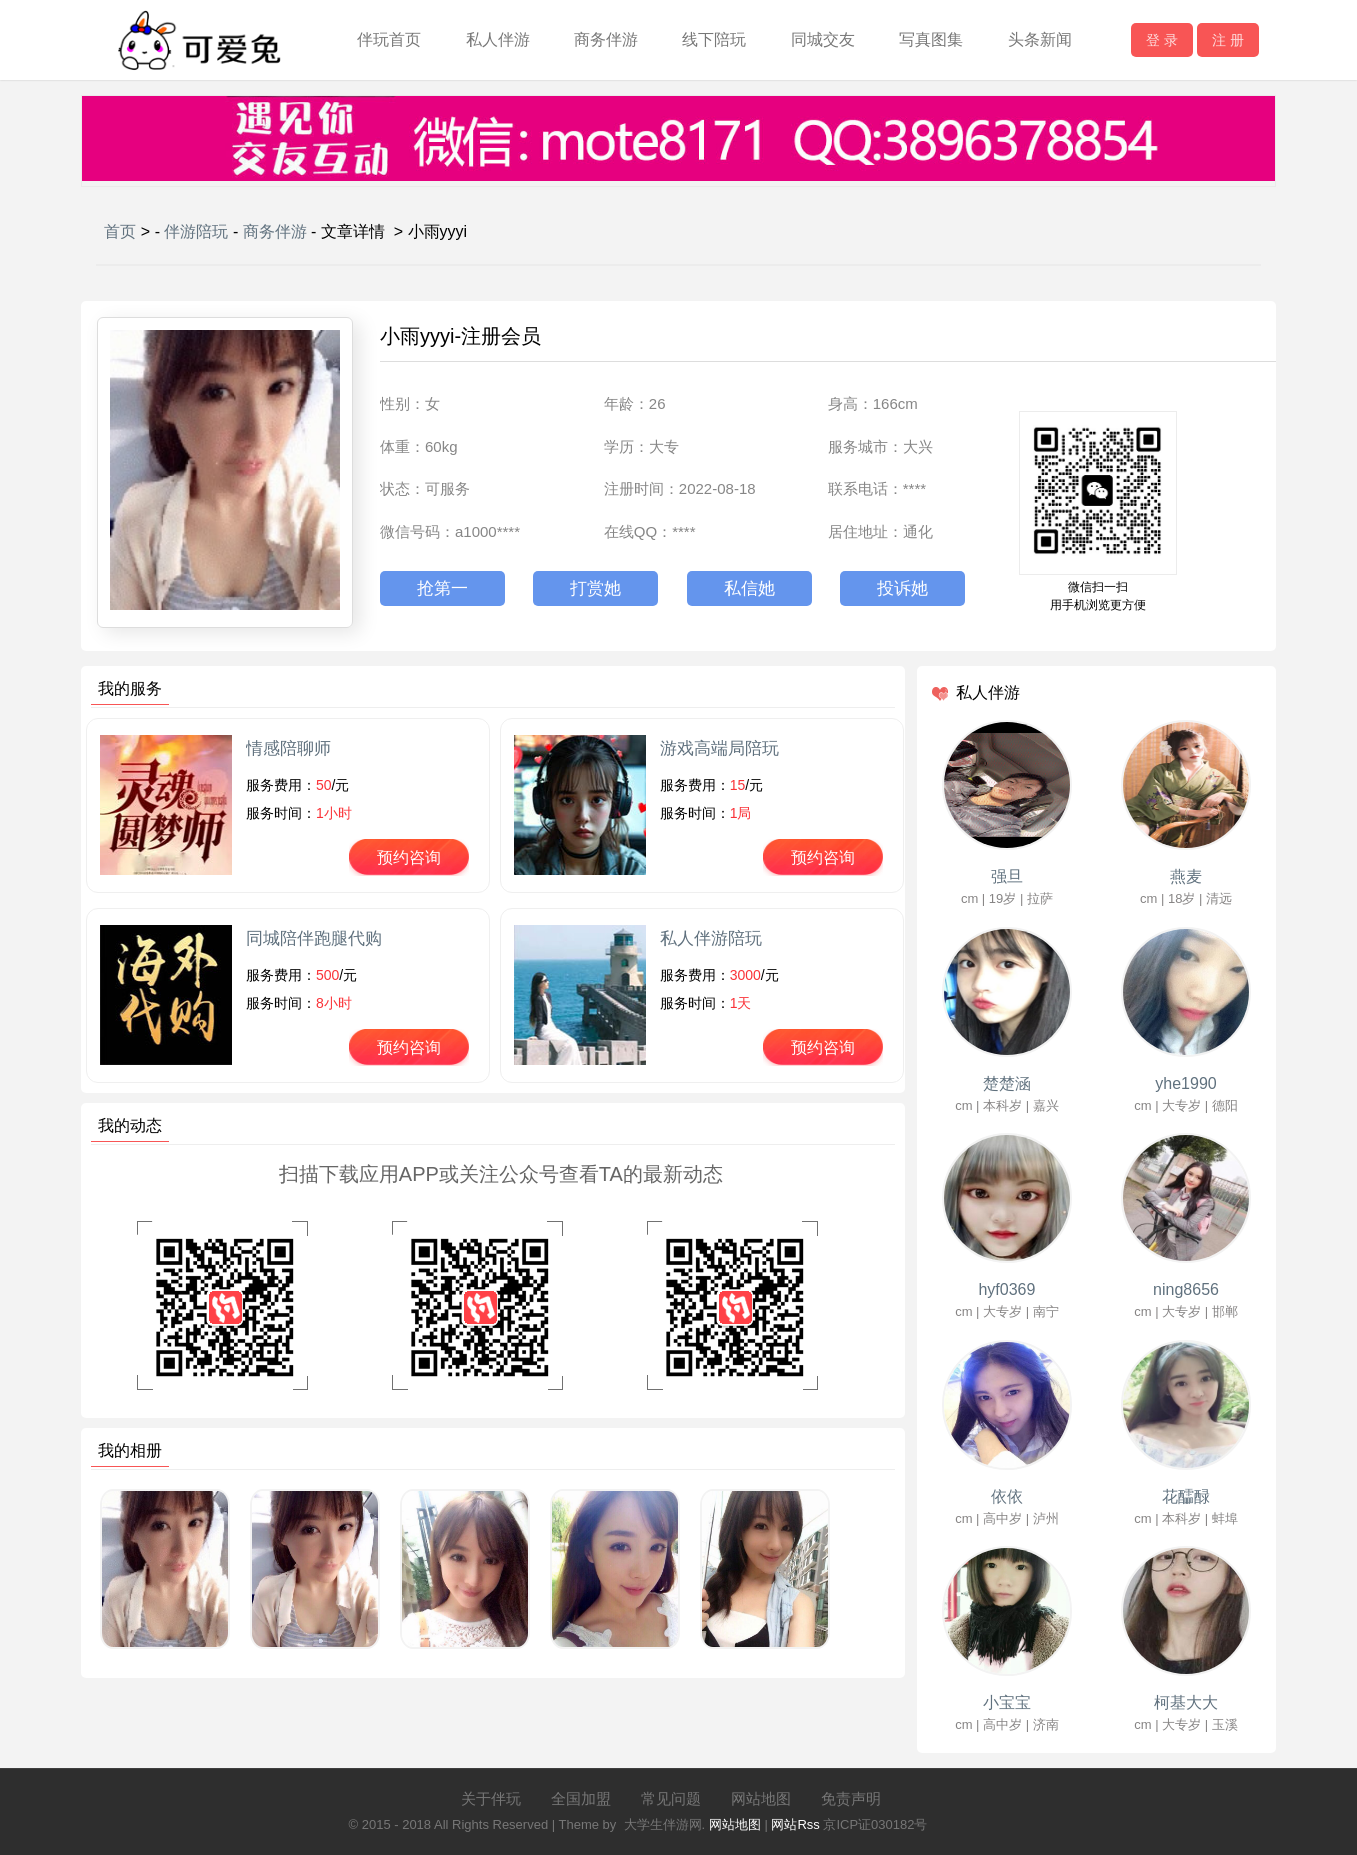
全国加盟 (581, 1798)
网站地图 (761, 1798)
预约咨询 (409, 857)
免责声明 (851, 1798)
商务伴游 (606, 39)
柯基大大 (1186, 1702)
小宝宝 (1007, 1702)
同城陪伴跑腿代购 (314, 938)
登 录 (1162, 40)
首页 (120, 231)
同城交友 (823, 39)
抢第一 (442, 588)
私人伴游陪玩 (711, 938)
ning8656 (1186, 1289)
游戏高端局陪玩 (719, 748)
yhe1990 (1185, 1083)
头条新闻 (1040, 39)
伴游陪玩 (196, 231)
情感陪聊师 (288, 748)
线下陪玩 (714, 39)
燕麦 (1186, 876)
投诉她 (902, 588)
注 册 (1228, 40)
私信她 (749, 588)
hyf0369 (1006, 1289)
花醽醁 (1186, 1496)
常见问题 (671, 1798)
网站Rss (795, 1824)
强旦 (1007, 876)
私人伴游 (498, 39)
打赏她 (595, 588)
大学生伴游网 (663, 1824)
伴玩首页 (389, 39)
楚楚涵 (1007, 1083)
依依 (1007, 1496)
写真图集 (931, 39)
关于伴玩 (491, 1798)
